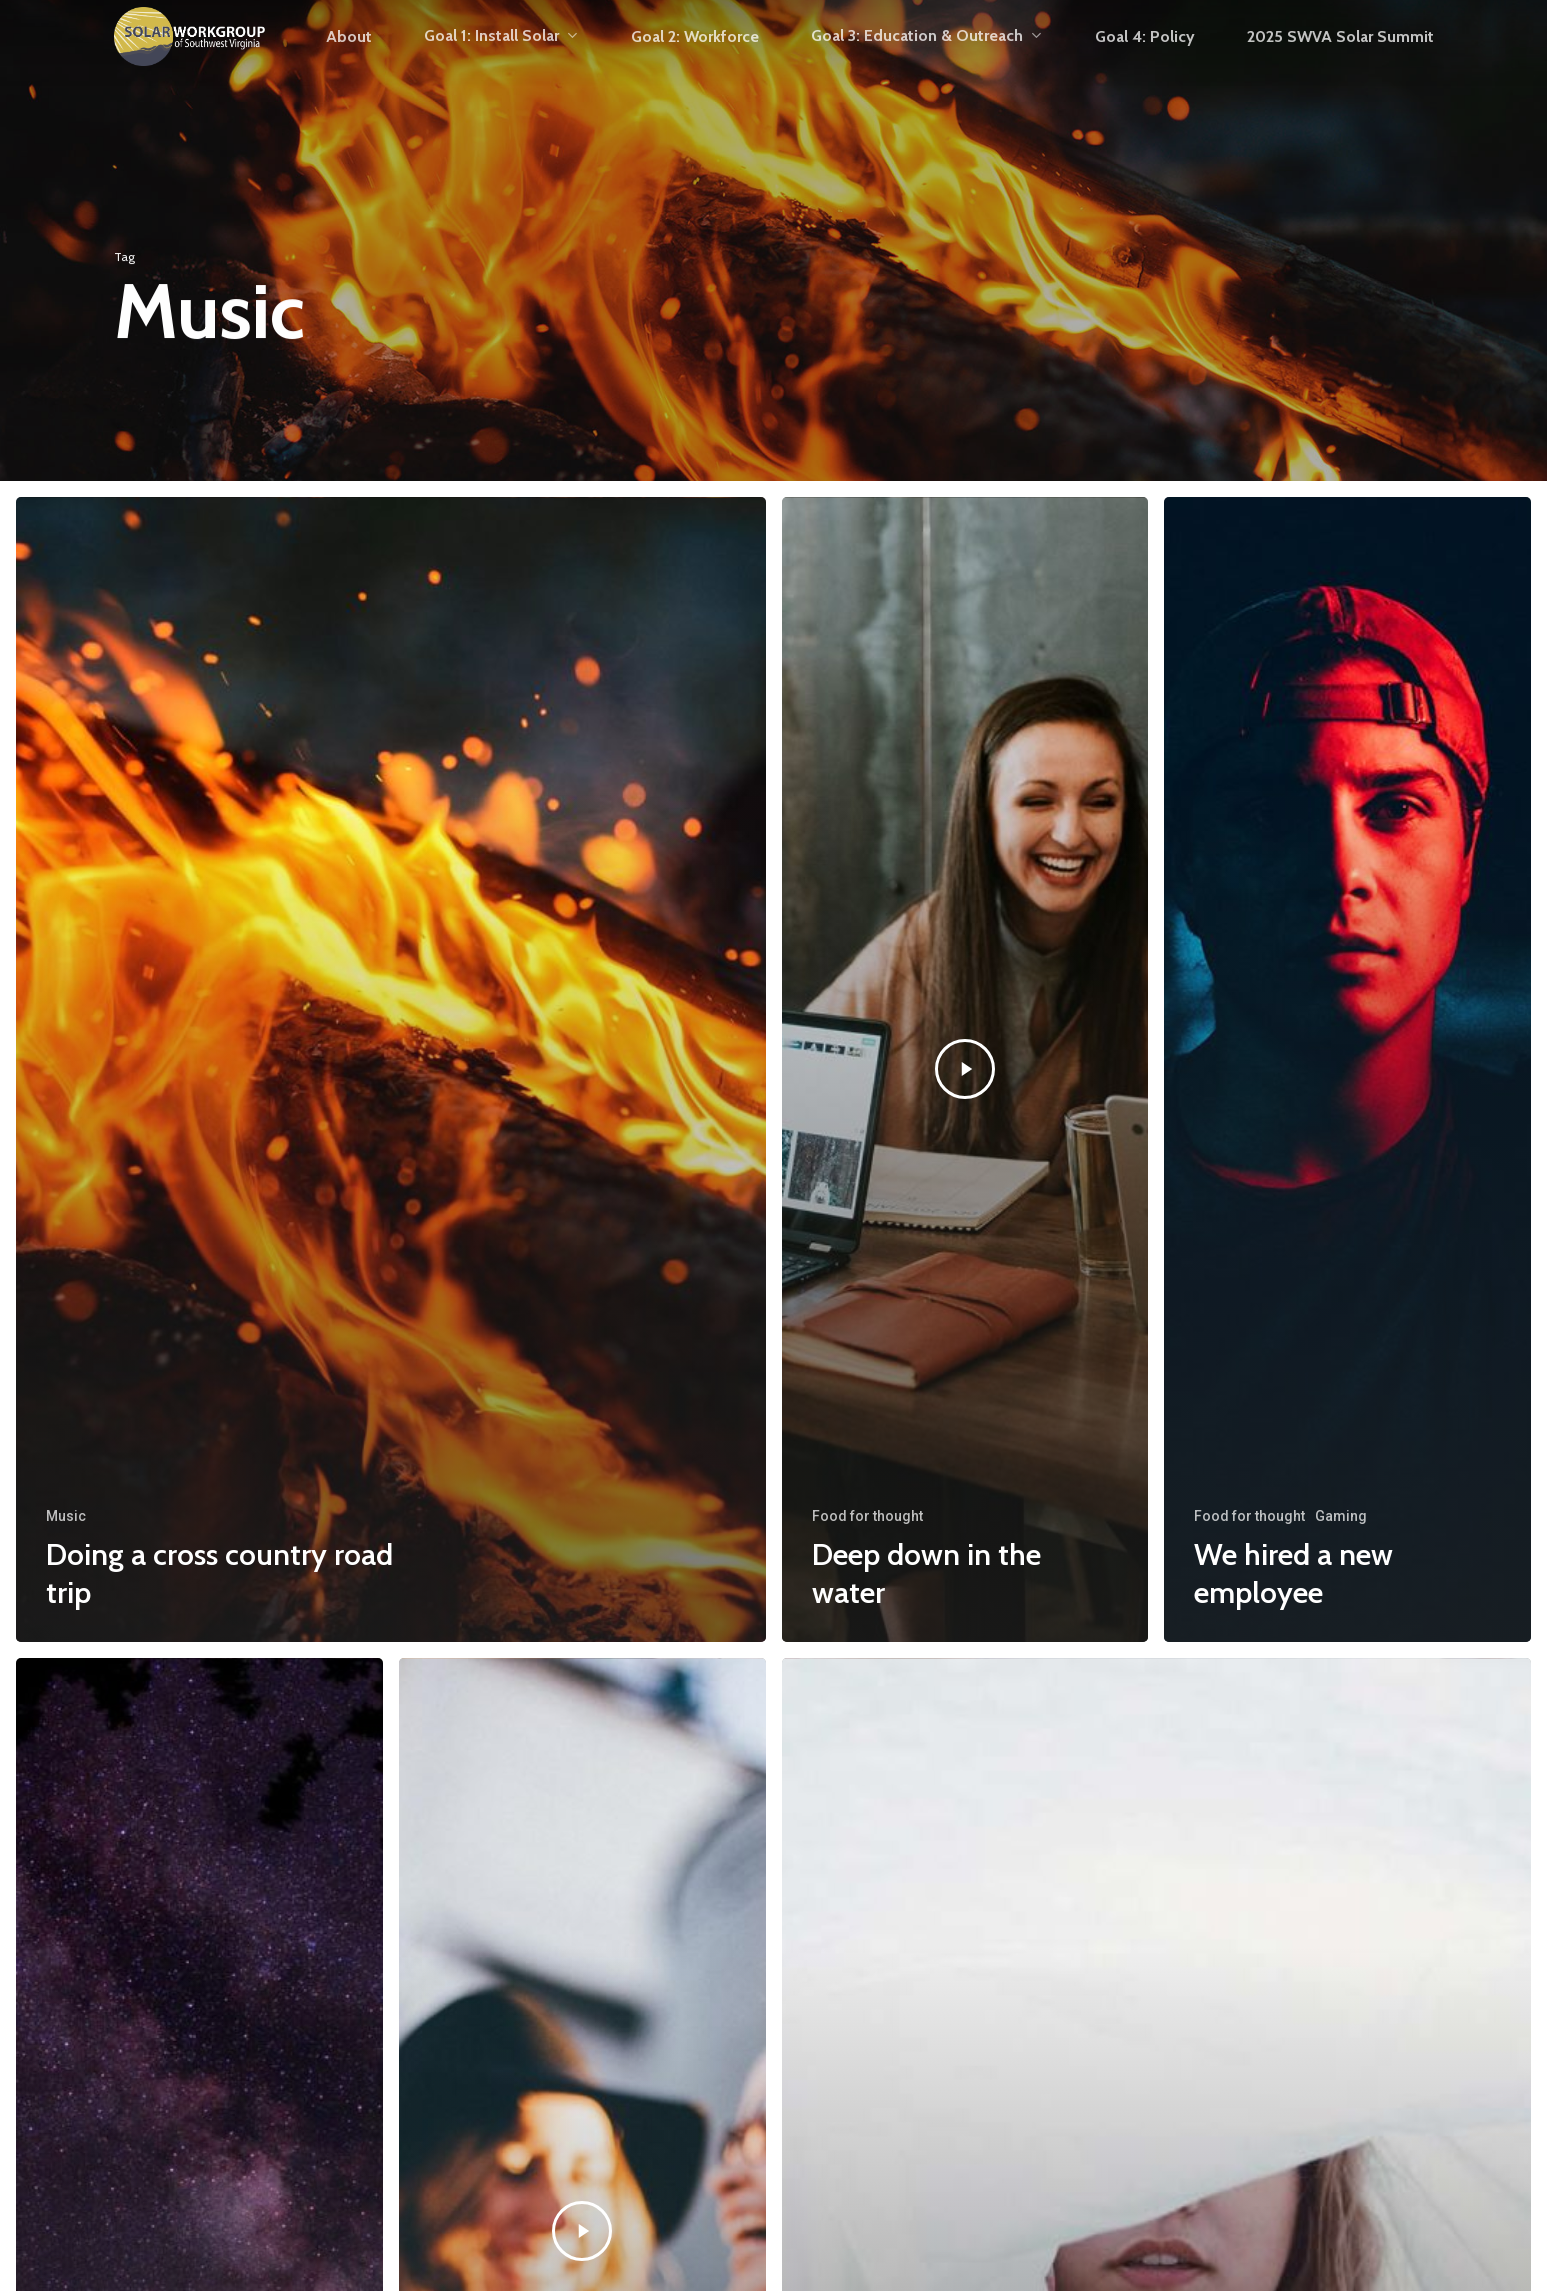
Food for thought (867, 1516)
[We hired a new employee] (1347, 1070)
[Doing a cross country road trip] (391, 1070)
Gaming (1341, 1516)
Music (66, 1516)
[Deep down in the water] (965, 1070)
